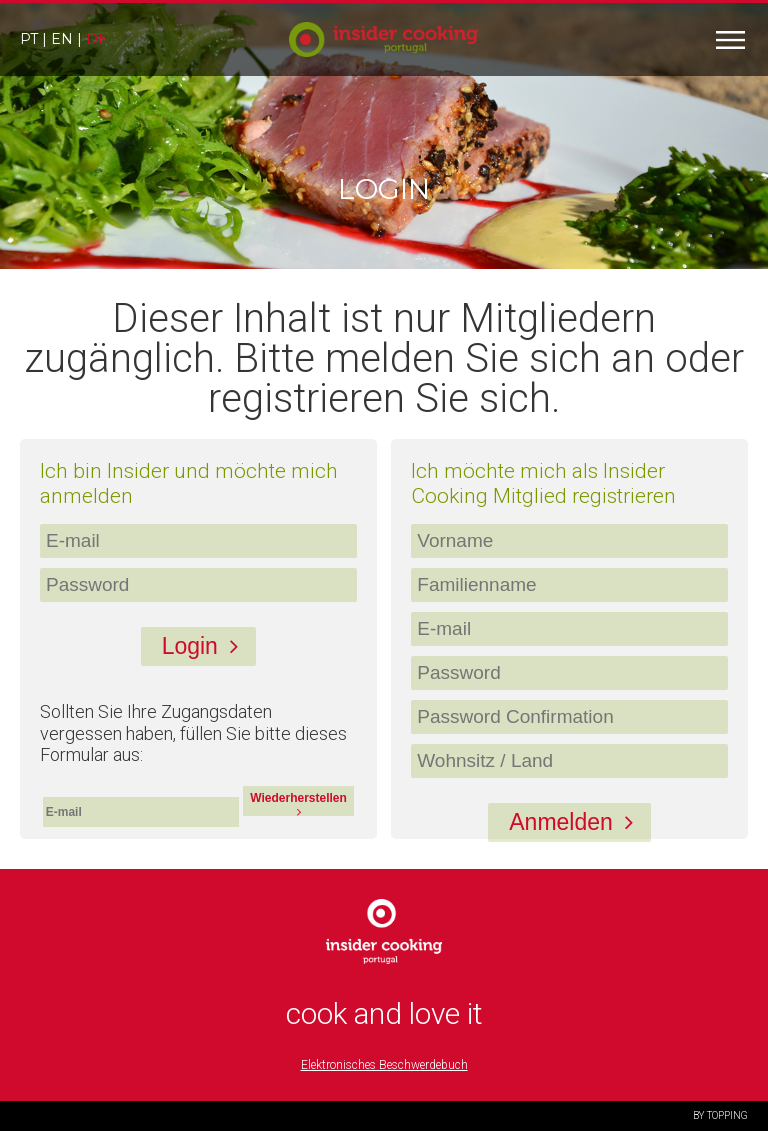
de (97, 39)
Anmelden (577, 822)
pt (29, 39)
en (62, 39)
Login (206, 646)
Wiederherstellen (298, 803)
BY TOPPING (720, 1115)
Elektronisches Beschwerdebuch (384, 1065)
